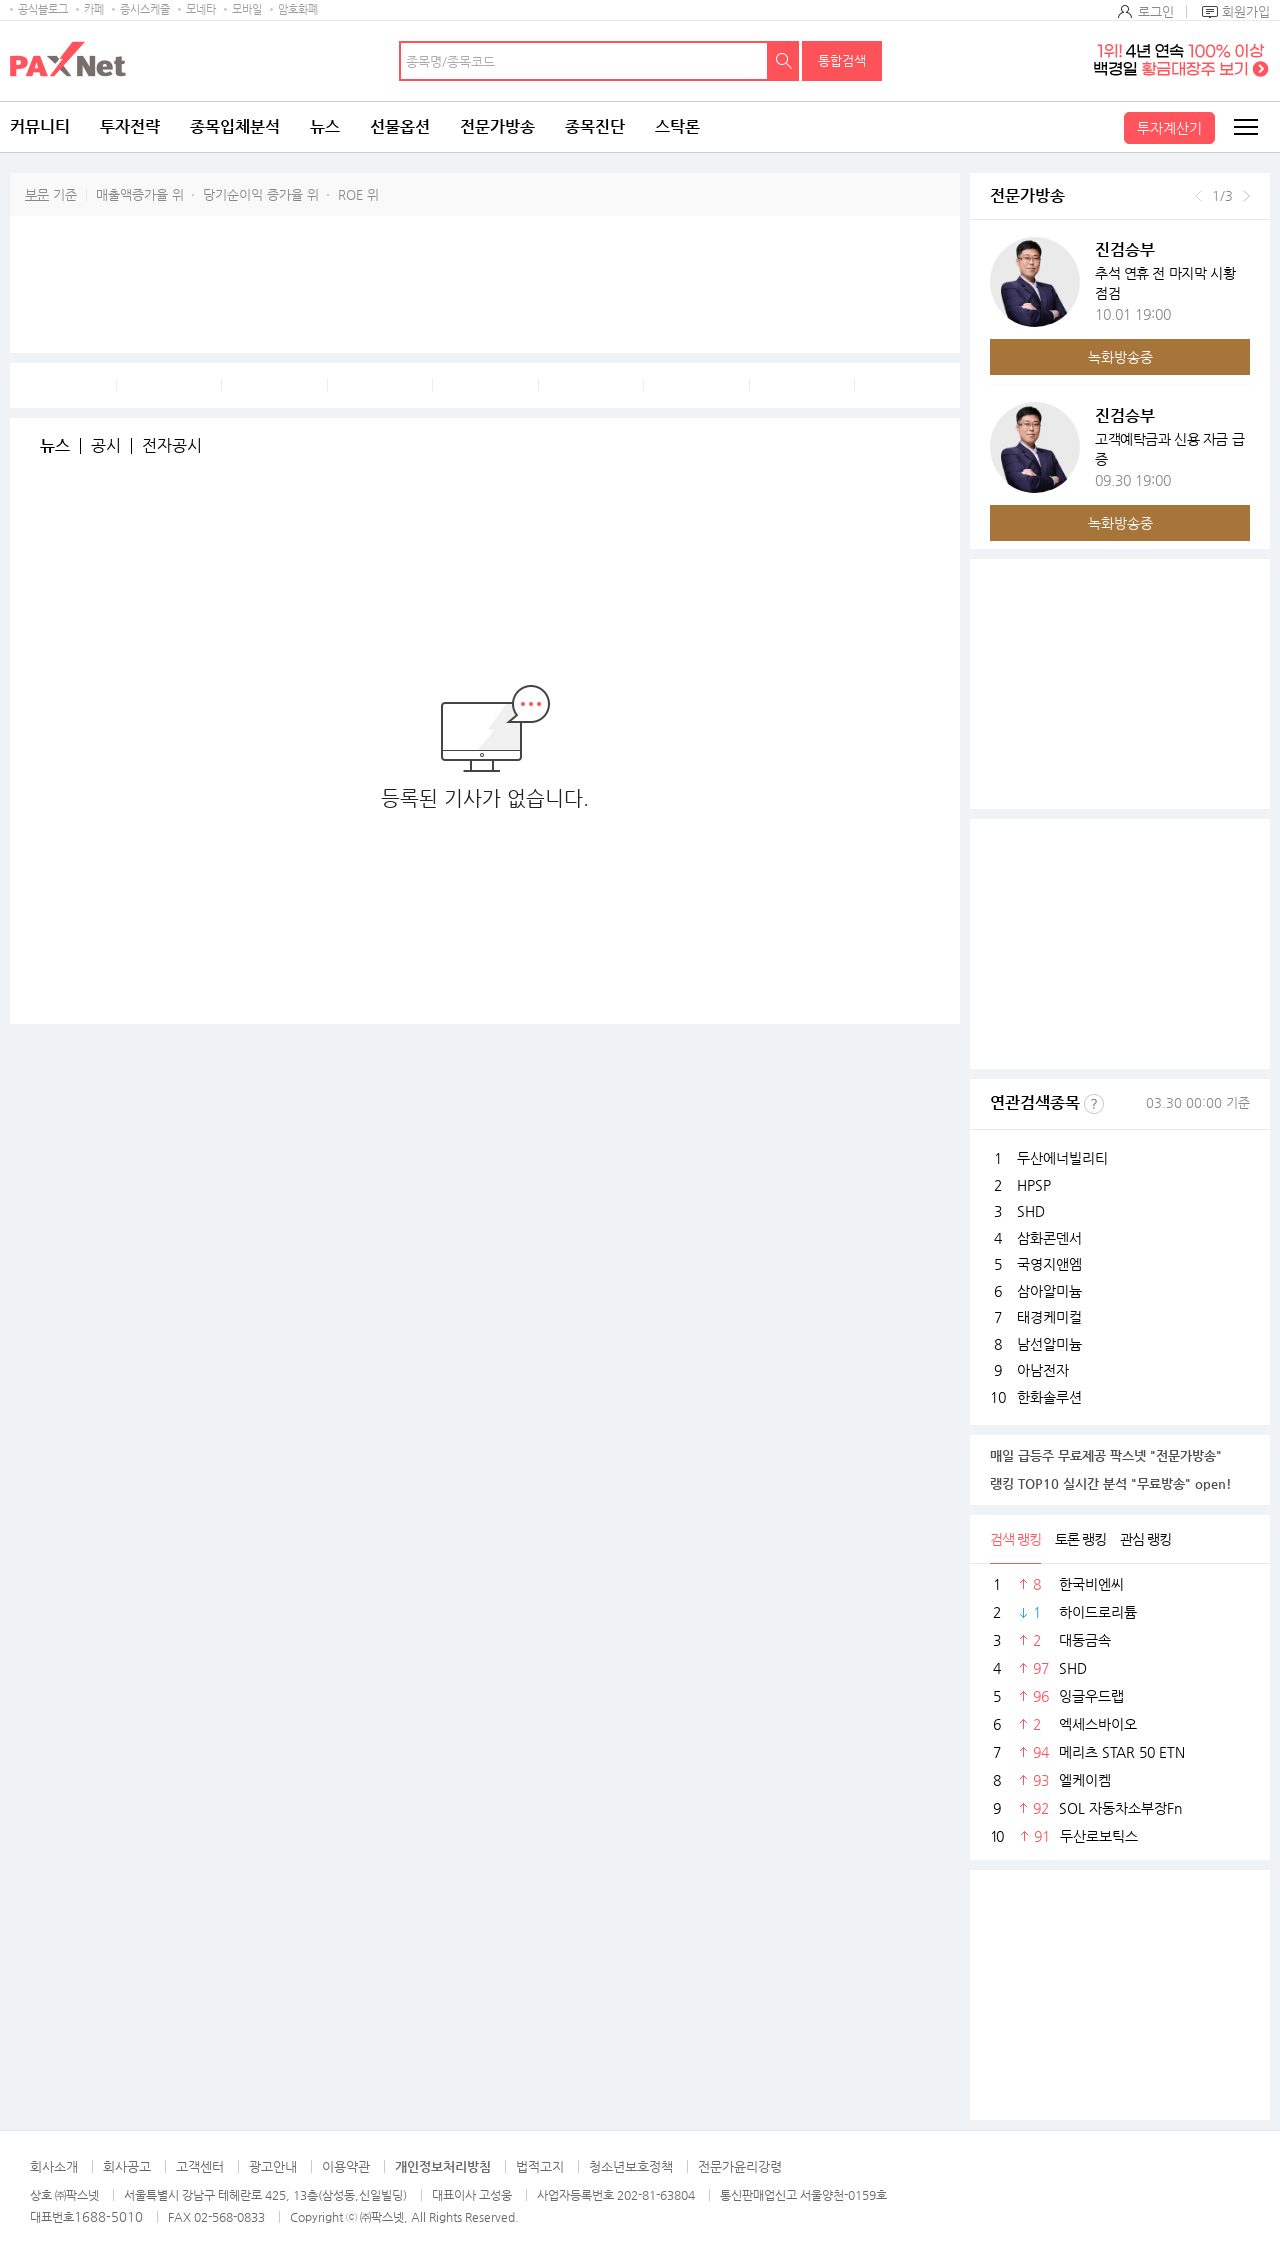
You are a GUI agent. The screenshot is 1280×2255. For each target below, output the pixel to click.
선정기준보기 (1094, 1104)
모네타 (201, 9)
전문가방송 (497, 126)
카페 (94, 9)
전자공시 (172, 446)
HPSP (1034, 1185)
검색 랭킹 (1015, 1539)
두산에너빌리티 (1062, 1158)
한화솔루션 (1049, 1397)
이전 (1198, 196)
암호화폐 (298, 9)
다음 (1246, 196)
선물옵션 (400, 126)
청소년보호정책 (631, 2166)
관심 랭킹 (1145, 1539)
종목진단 (595, 126)
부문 (37, 194)
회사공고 (127, 2166)
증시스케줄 (145, 9)
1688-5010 (108, 2216)
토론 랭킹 (1080, 1539)
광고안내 (273, 2166)
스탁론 (677, 126)
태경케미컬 (1049, 1317)
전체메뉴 (1245, 127)
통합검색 (842, 60)
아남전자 (1043, 1370)
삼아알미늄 (1049, 1291)
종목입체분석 (235, 126)
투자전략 (130, 126)
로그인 (1156, 11)
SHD (1031, 1211)
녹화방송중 (1120, 357)
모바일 (247, 9)
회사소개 (54, 2166)
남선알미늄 (1049, 1344)
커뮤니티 (40, 126)
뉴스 (325, 126)
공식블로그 (43, 9)
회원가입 (1246, 11)
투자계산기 (1169, 128)
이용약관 (346, 2166)
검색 (784, 61)
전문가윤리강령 (740, 2166)
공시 (106, 446)
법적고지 (540, 2166)
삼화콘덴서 (1049, 1238)
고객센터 (200, 2166)
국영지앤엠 (1049, 1264)
